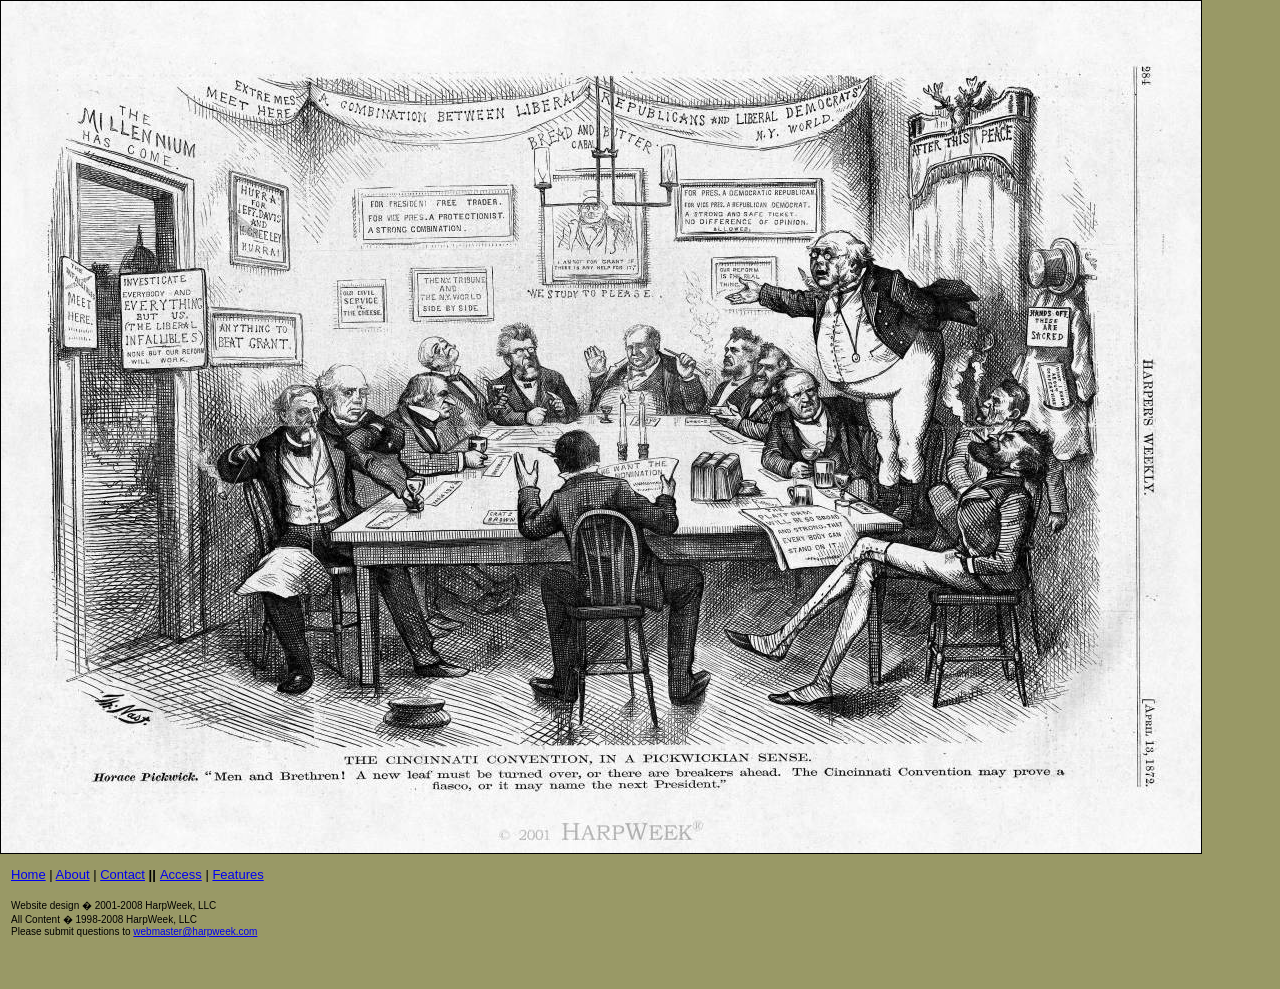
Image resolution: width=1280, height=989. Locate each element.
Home (28, 874)
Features (237, 874)
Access (181, 874)
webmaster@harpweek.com (195, 931)
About (73, 874)
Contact (122, 874)
